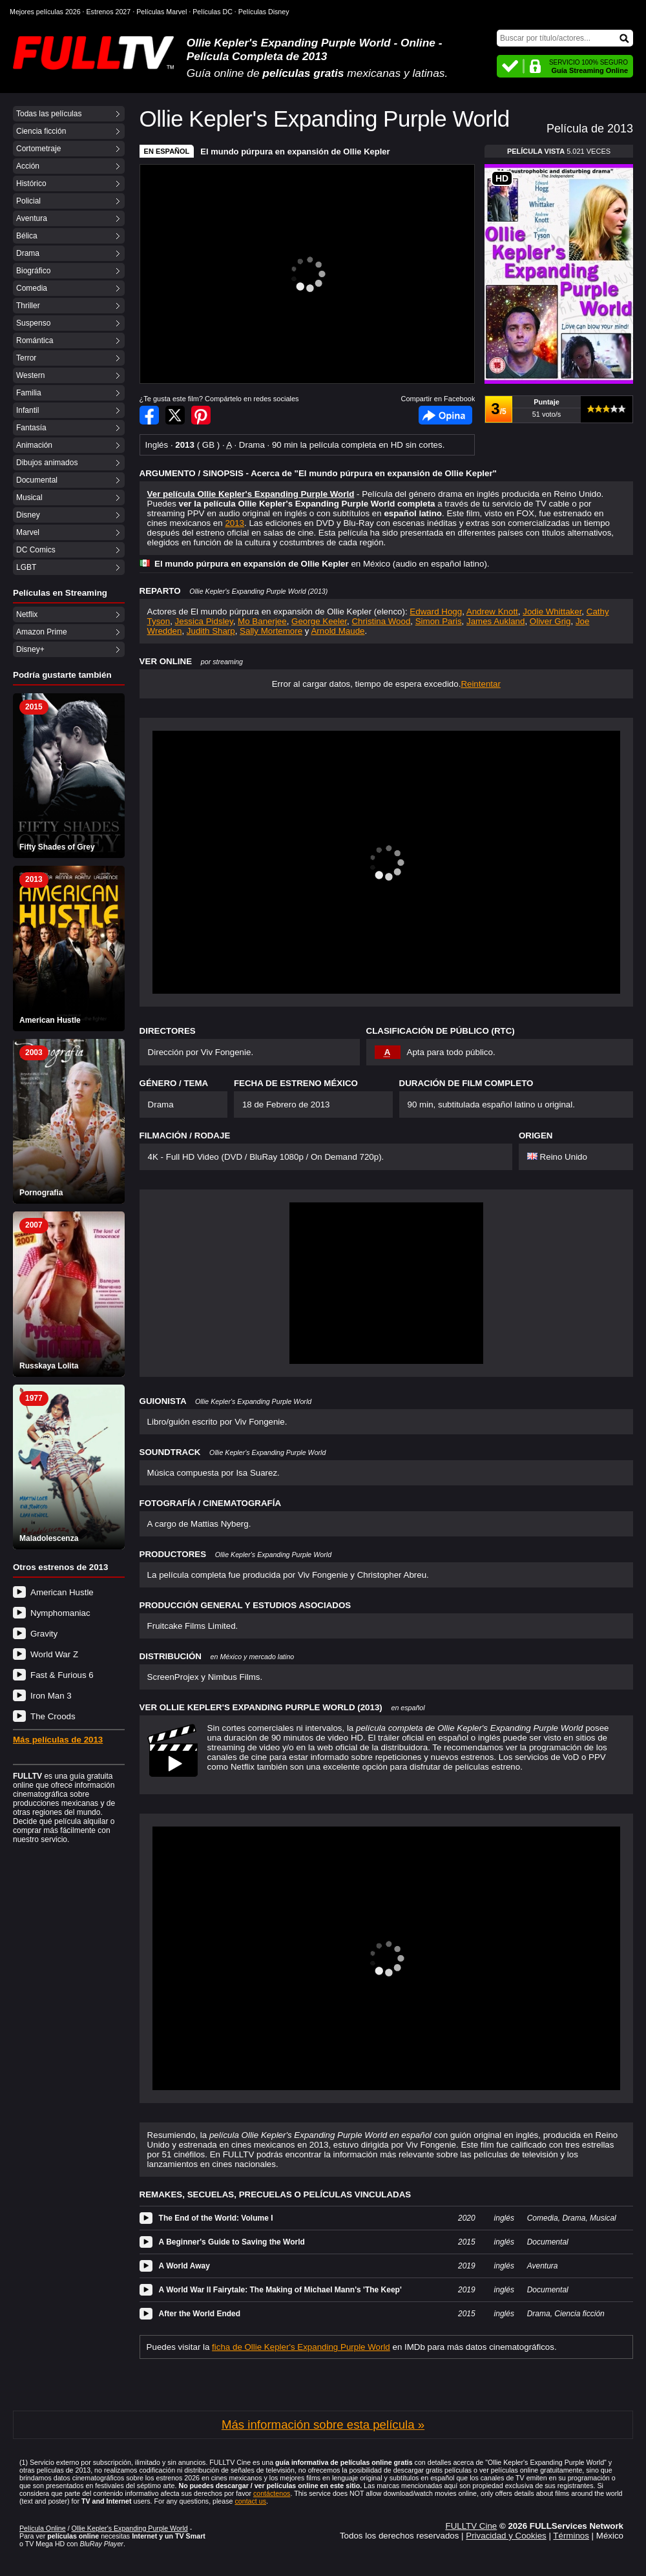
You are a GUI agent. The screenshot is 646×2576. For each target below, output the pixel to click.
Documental (36, 480)
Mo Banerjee (262, 621)
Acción (27, 166)
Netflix (26, 614)
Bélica (26, 235)
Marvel (27, 532)
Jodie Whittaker (552, 611)
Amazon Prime (41, 631)
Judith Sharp (211, 631)
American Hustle (62, 1592)
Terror (26, 357)
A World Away (184, 2265)
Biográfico (33, 270)
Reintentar (481, 684)
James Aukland (495, 621)
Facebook (445, 415)
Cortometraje (38, 148)
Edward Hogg (436, 611)
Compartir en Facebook (149, 415)
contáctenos (271, 2493)
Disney (28, 514)
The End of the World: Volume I (216, 2218)
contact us (250, 2501)
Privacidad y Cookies (506, 2535)
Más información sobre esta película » (323, 2424)
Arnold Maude (337, 631)
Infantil (27, 410)
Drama (27, 253)
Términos (571, 2535)
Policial (28, 200)
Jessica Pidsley (204, 621)
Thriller (28, 305)
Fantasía (31, 427)
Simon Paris (438, 621)
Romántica (34, 340)
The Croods (53, 1716)
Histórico (31, 183)
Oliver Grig (550, 621)
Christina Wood (380, 621)
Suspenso (33, 323)
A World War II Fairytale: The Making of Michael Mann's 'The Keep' (280, 2289)
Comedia (31, 288)
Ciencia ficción (41, 131)
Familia (28, 392)
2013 (234, 523)
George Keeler (319, 621)
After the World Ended (199, 2313)
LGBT (26, 567)
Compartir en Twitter (175, 415)
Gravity (43, 1634)
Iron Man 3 (51, 1696)
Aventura (31, 218)
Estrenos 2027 (109, 12)
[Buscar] (565, 38)
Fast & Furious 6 (62, 1675)
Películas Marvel (161, 12)
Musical (29, 497)
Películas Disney (263, 12)
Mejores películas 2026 (45, 12)
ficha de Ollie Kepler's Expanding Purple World (301, 2347)
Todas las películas (48, 113)
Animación (34, 445)
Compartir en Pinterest (201, 415)
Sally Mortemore (271, 631)
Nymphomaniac (60, 1613)
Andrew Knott (492, 611)
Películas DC (213, 12)
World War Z (54, 1654)
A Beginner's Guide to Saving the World (232, 2241)
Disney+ (30, 649)
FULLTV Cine (471, 2526)
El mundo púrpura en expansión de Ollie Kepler (295, 151)
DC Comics (36, 549)
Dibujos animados (47, 462)
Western (30, 375)
